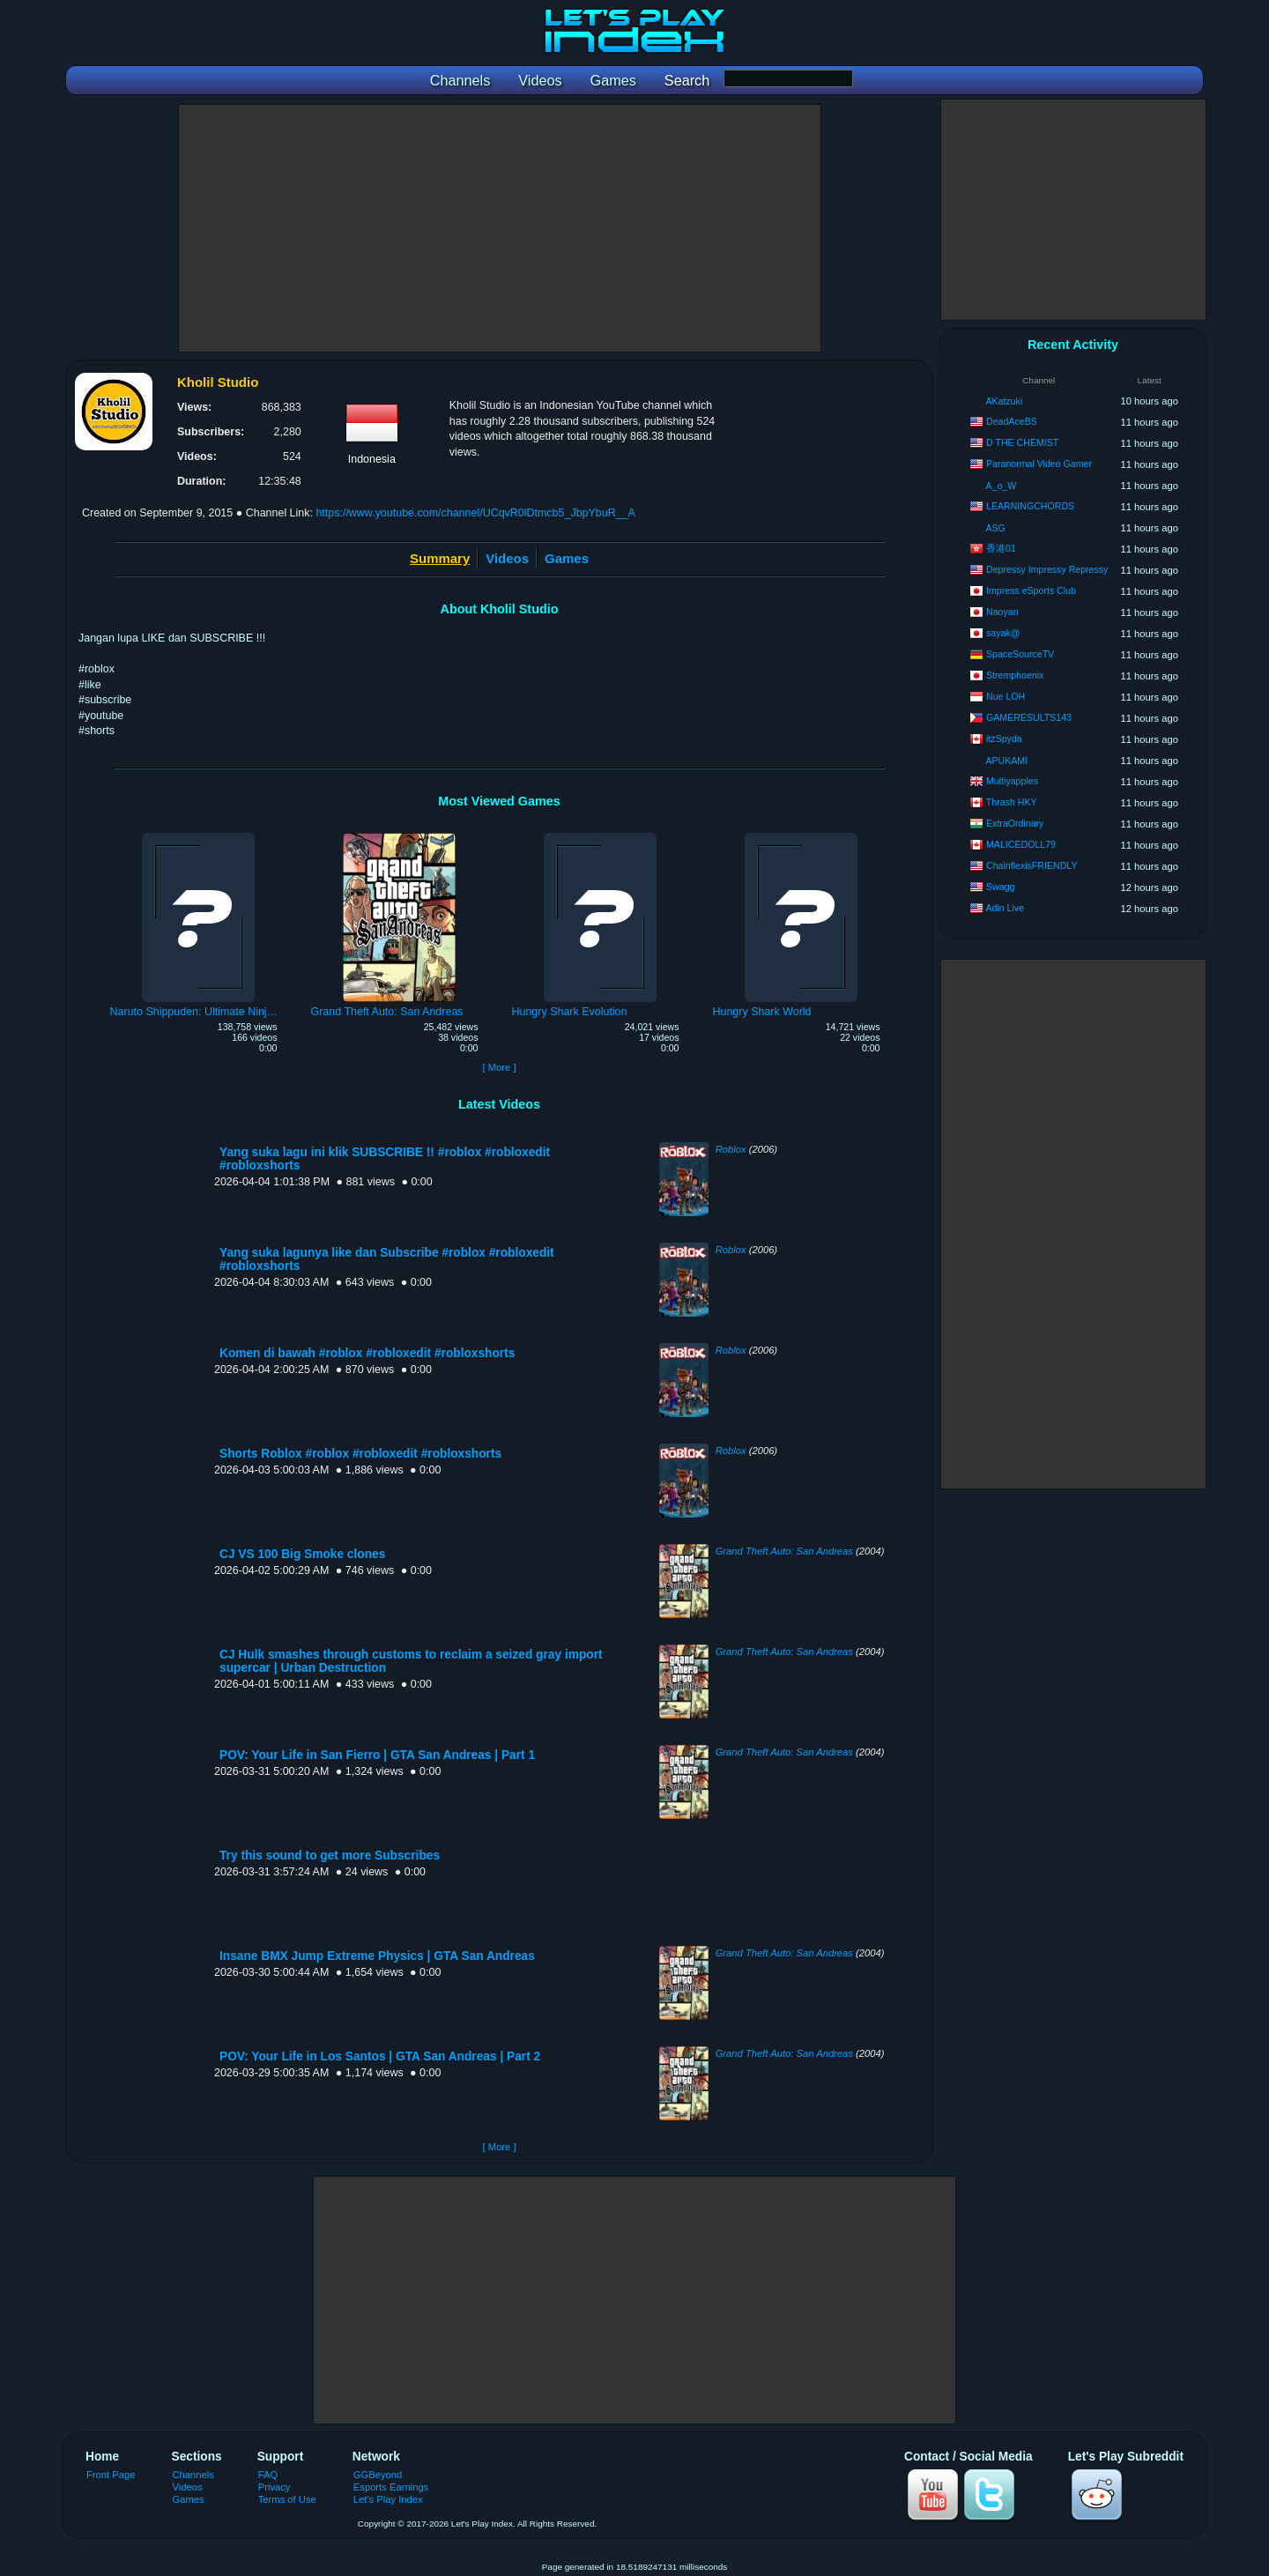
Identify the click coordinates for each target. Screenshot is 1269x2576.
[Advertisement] (499, 228)
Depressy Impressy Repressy (1047, 569)
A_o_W (1000, 485)
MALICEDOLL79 (1021, 844)
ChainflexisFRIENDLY (1031, 865)
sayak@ (1003, 632)
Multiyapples (1012, 781)
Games (567, 558)
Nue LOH (1005, 696)
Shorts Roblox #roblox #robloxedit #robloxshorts (360, 1453)
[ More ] (499, 1067)
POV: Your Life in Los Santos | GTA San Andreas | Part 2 (379, 2056)
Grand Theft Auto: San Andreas (784, 1551)
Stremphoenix (1014, 675)
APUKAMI (1006, 760)
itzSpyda (1004, 738)
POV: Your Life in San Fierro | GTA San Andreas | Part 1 (377, 1755)
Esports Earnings (390, 2487)
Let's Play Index (388, 2499)
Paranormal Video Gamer (1039, 463)
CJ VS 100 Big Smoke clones (302, 1554)
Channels (193, 2474)
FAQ (268, 2474)
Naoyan (1002, 611)
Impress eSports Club (1031, 590)
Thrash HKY (1011, 802)
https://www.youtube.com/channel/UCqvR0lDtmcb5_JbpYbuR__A (474, 513)
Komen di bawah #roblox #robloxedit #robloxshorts (367, 1353)
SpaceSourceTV (1020, 654)
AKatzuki (1003, 401)
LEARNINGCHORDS (1030, 506)
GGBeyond (378, 2474)
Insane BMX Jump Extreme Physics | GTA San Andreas (377, 1956)
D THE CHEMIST (1022, 442)
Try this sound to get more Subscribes (329, 1855)
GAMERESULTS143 (1029, 717)
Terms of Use (287, 2499)
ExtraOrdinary (1014, 823)
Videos (507, 558)
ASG (995, 528)
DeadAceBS (1011, 421)
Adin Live (1004, 907)
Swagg (1000, 886)
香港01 (1001, 548)
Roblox (731, 1149)
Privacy (274, 2487)
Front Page (111, 2474)
